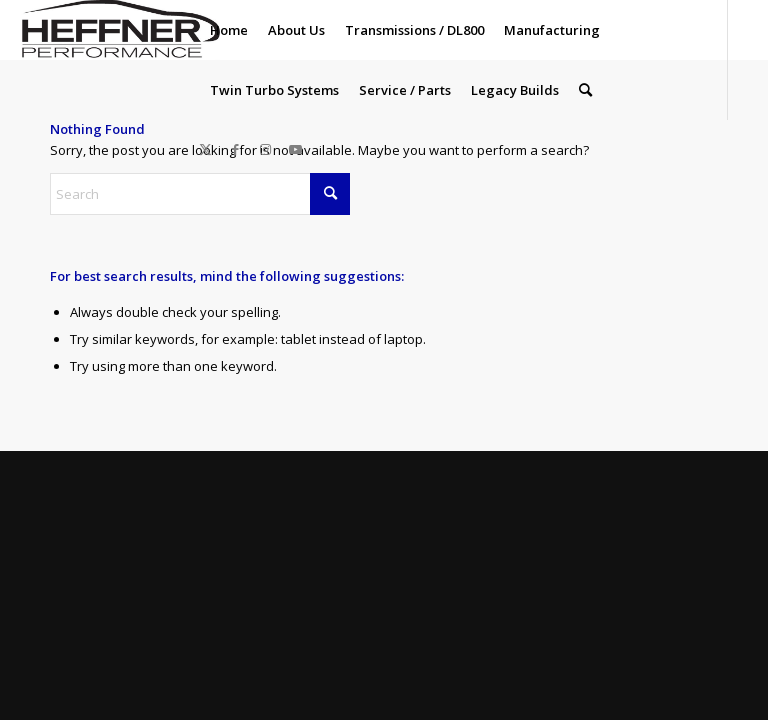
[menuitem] (229, 30)
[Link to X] (206, 149)
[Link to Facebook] (236, 149)
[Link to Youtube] (296, 149)
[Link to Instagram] (266, 149)
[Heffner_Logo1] (117, 30)
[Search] (585, 90)
